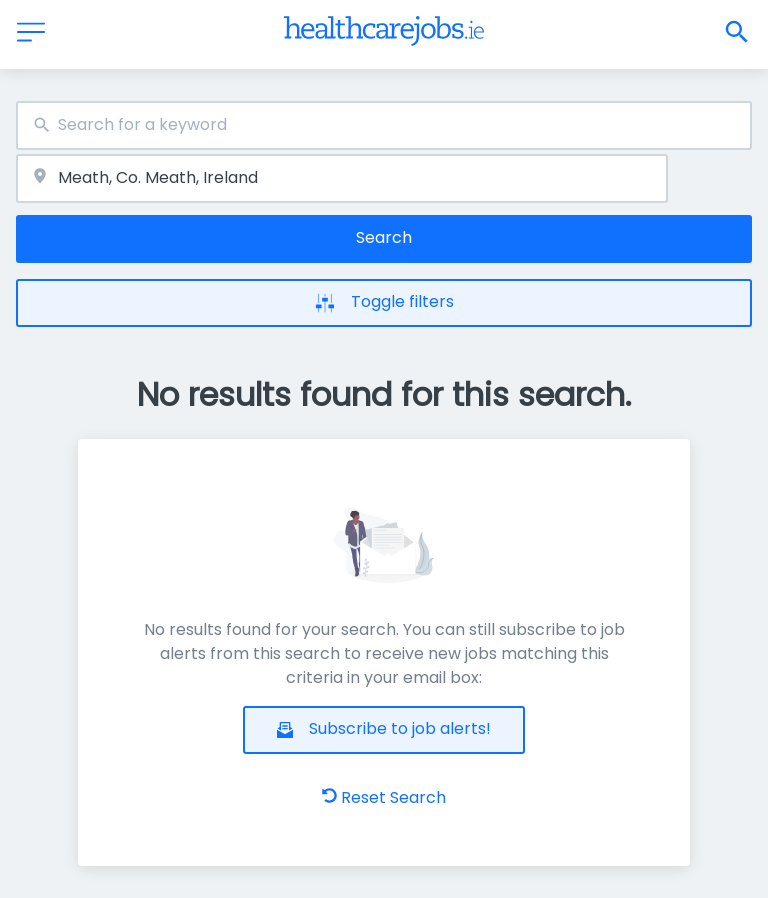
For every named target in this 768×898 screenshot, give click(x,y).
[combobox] (384, 125)
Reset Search (384, 797)
